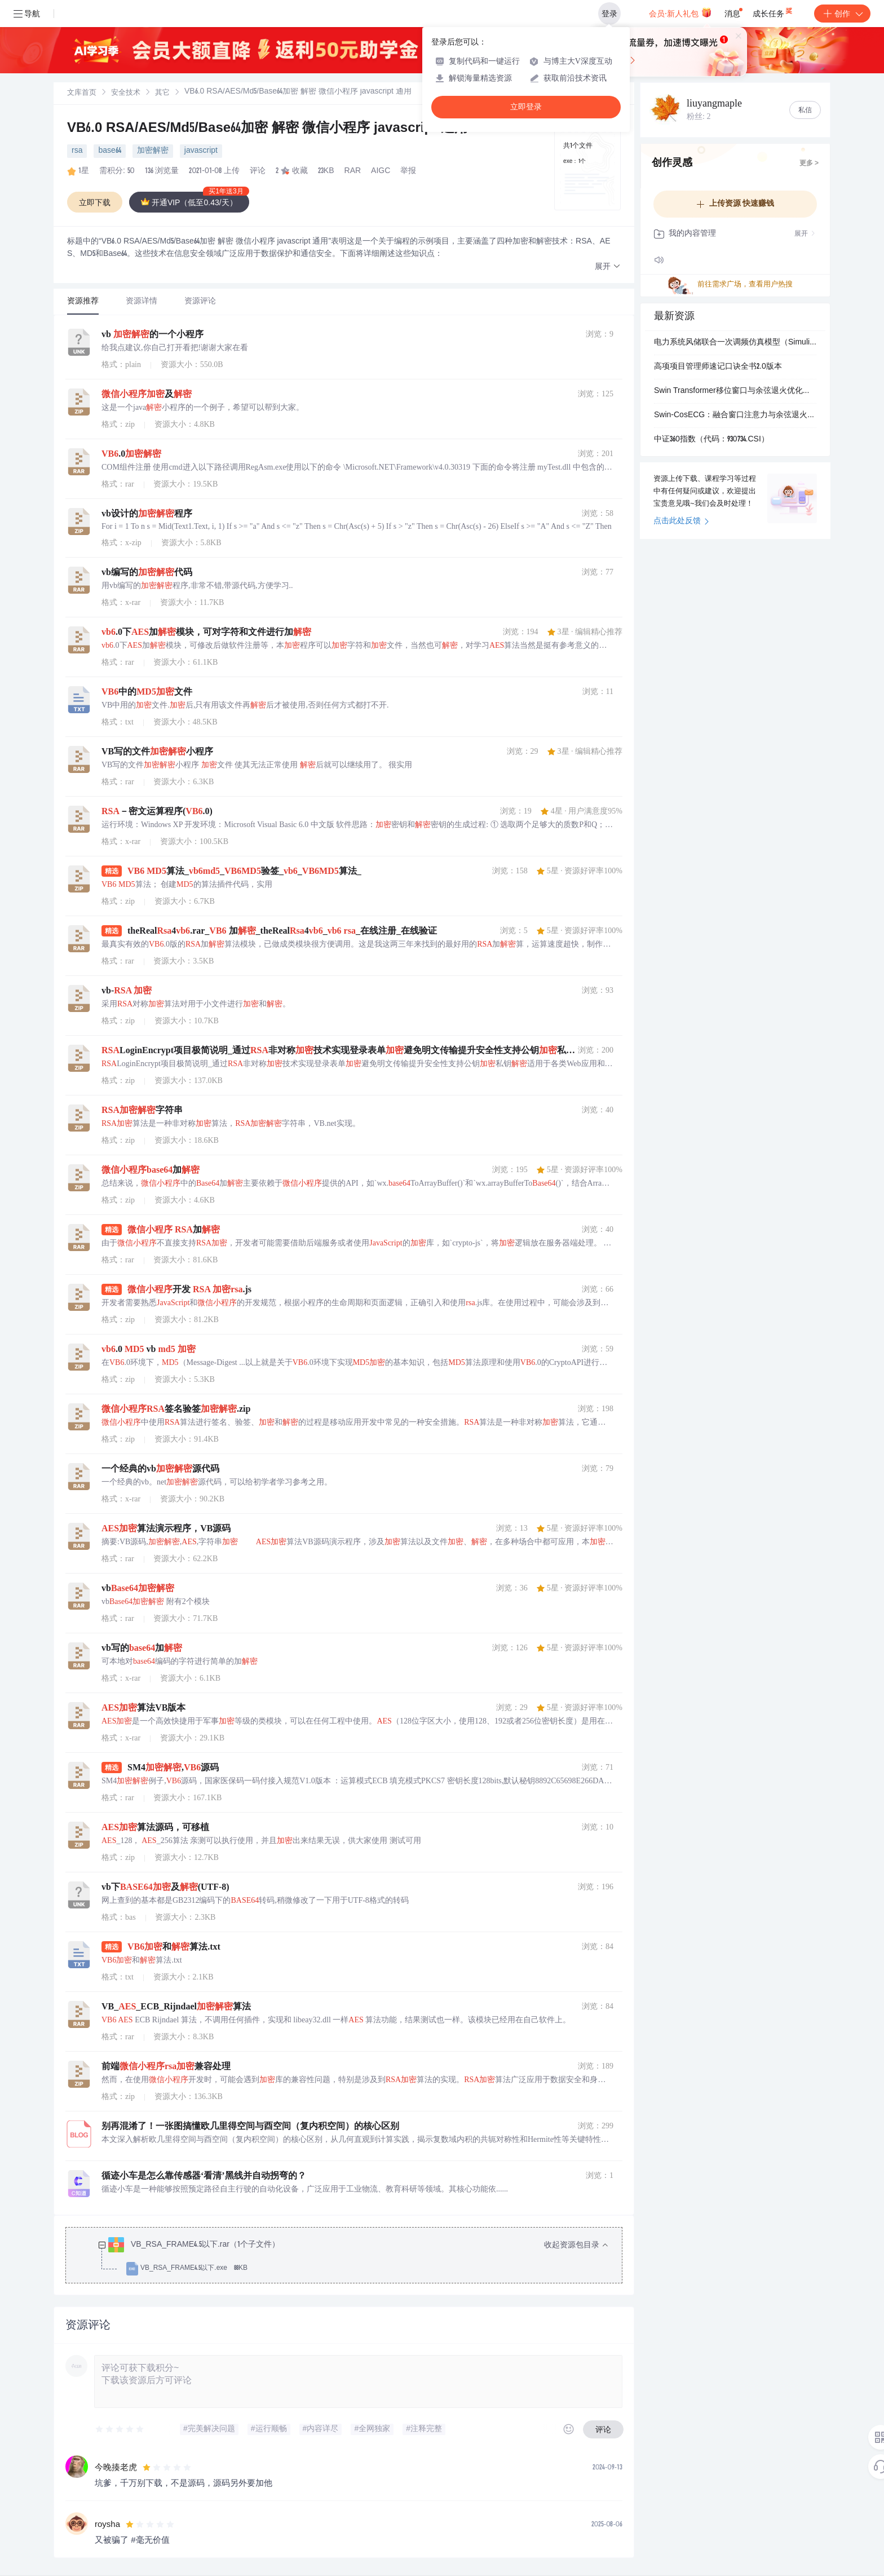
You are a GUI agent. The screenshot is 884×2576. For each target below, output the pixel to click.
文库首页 (81, 93)
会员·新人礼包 (680, 12)
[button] (608, 267)
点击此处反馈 (681, 521)
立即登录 (526, 107)
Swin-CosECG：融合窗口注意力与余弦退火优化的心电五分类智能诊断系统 (735, 415)
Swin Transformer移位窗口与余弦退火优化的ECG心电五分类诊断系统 (735, 391)
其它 (162, 93)
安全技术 (125, 93)
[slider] (120, 2429)
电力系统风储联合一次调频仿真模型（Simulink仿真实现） (735, 343)
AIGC (380, 171)
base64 (109, 151)
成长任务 (773, 11)
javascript (201, 151)
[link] (81, 93)
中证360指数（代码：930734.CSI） (711, 440)
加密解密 (153, 151)
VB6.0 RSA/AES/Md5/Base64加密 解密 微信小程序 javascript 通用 (267, 129)
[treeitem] (353, 2257)
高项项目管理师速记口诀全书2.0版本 (718, 367)
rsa (77, 151)
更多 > (809, 163)
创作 (842, 13)
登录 (609, 13)
